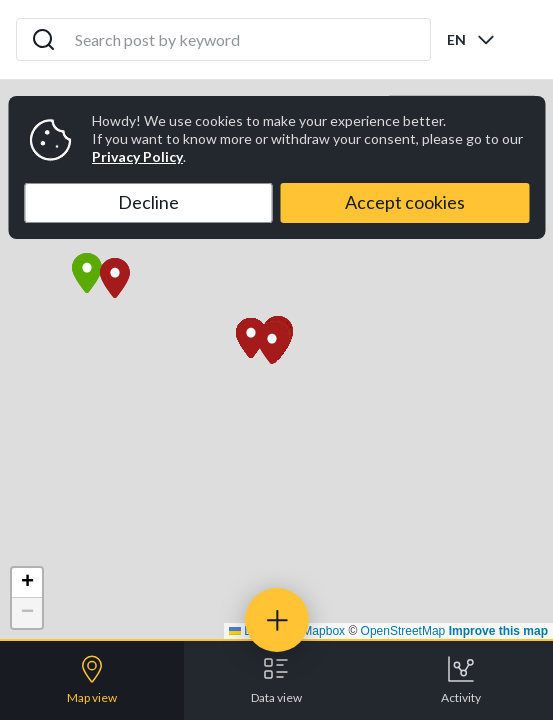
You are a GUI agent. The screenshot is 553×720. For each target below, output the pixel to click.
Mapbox (323, 631)
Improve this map (498, 631)
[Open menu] (521, 40)
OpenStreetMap (403, 631)
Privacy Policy (137, 156)
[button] (272, 344)
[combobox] (472, 39)
